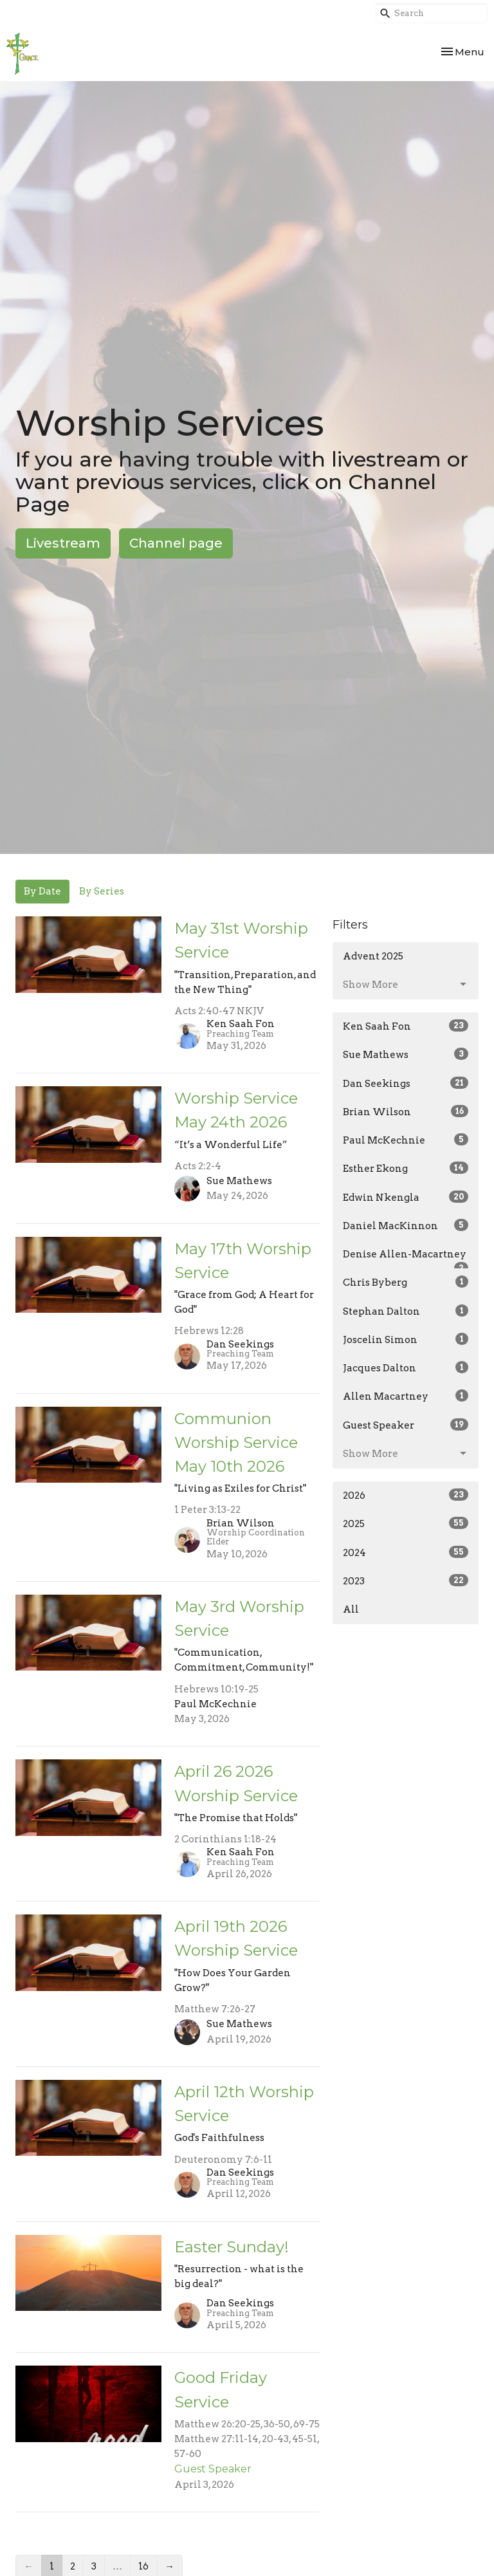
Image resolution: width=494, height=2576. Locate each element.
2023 (405, 1580)
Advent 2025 (373, 956)
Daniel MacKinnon (405, 1225)
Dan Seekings (405, 1083)
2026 (405, 1494)
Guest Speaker (405, 1424)
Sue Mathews (405, 1054)
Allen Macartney (405, 1395)
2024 (405, 1552)
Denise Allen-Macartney (405, 1258)
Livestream (63, 543)
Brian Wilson (405, 1111)
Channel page (176, 543)
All (351, 1609)
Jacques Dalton (405, 1367)
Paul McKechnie (405, 1139)
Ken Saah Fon (405, 1025)
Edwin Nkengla (405, 1197)
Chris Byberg (405, 1281)
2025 (405, 1523)
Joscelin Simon (405, 1339)
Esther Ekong (405, 1168)
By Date (42, 891)
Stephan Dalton (405, 1310)
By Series (101, 891)
